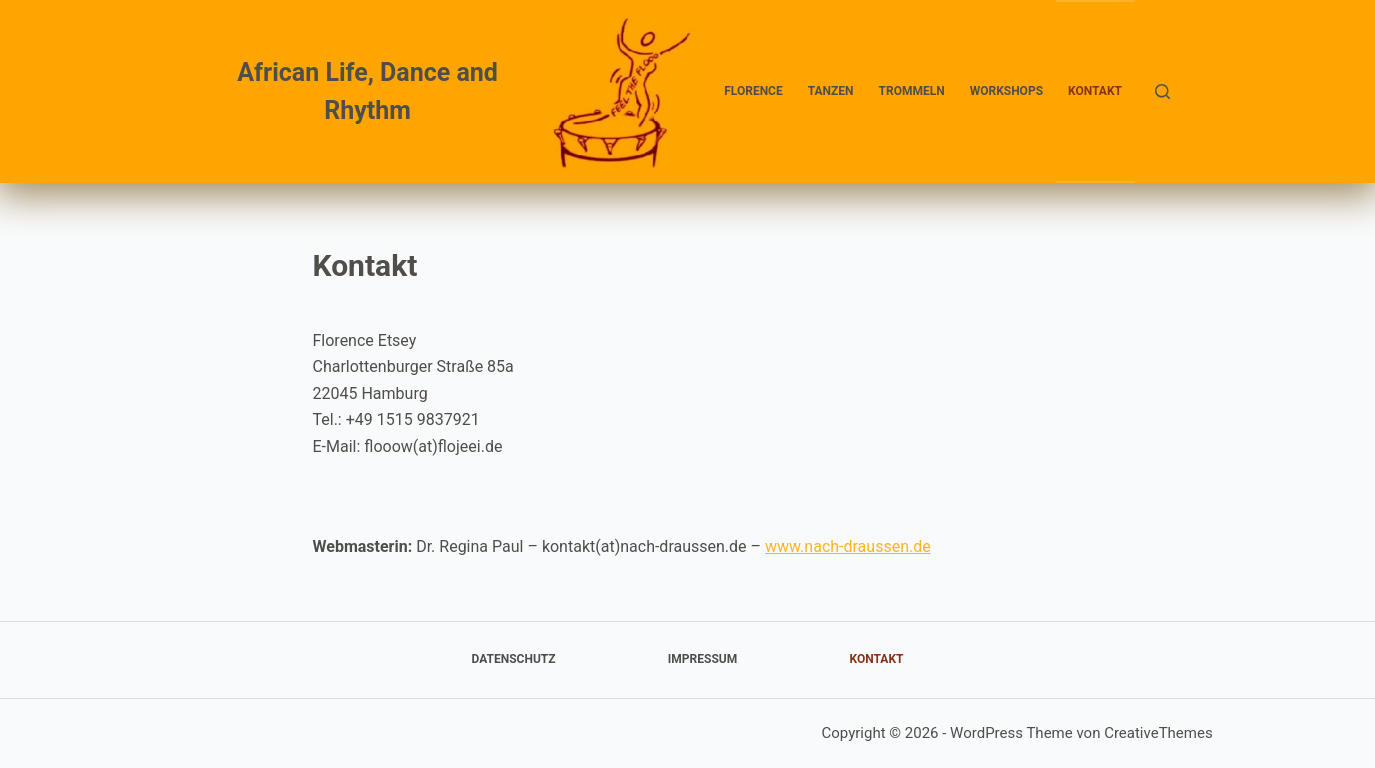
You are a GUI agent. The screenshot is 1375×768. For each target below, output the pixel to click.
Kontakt (1095, 91)
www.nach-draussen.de (848, 546)
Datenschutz (514, 659)
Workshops (1006, 91)
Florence (753, 91)
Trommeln (912, 91)
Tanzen (831, 91)
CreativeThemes (1158, 733)
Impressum (702, 659)
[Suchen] (1162, 91)
